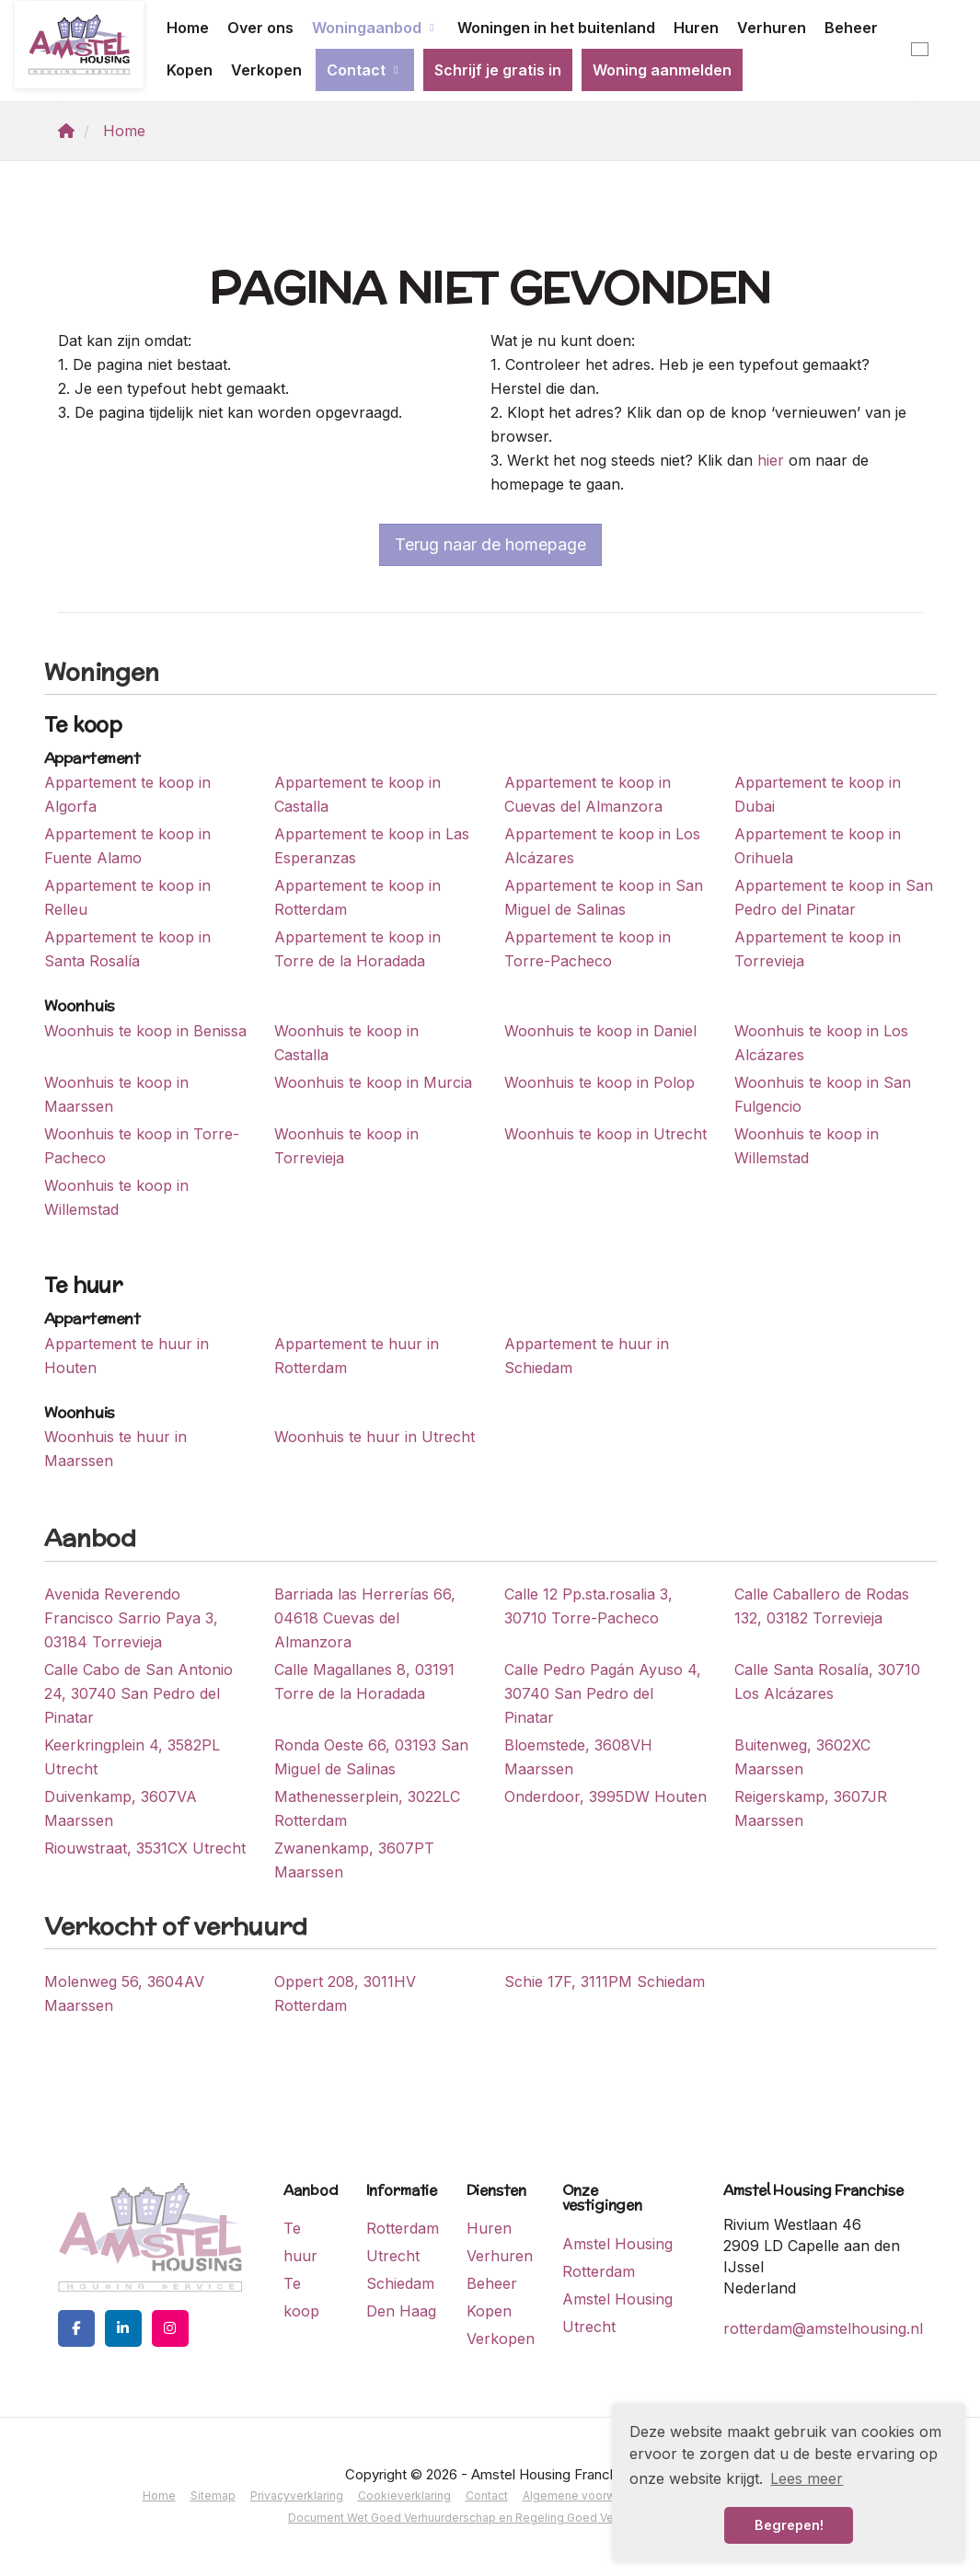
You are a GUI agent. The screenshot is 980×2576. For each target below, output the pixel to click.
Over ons (260, 27)
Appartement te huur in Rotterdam (356, 1355)
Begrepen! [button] (789, 2525)
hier (770, 460)
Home (188, 27)
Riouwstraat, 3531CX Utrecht (145, 1848)
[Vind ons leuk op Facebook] (76, 2328)
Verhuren (771, 27)
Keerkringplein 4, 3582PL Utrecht (132, 1757)
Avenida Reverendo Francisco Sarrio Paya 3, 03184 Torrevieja (131, 1618)
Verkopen (266, 70)
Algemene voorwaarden (588, 2495)
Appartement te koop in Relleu (127, 897)
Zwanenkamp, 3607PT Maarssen (354, 1860)
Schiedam (400, 2283)
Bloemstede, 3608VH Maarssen (578, 1757)
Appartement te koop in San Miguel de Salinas (603, 897)
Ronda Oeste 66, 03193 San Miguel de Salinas (371, 1757)
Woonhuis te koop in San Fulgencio (822, 1094)
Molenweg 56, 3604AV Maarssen (124, 1993)
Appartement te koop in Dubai (817, 794)
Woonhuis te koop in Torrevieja (346, 1146)
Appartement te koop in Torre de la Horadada (357, 949)
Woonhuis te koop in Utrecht (605, 1134)
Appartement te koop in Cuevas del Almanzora (587, 794)
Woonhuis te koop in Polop (599, 1082)
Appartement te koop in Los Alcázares (602, 846)
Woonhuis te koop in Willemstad (806, 1146)
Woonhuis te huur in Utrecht (374, 1436)
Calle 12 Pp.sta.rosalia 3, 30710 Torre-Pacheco (588, 1606)
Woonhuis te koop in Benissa (145, 1031)
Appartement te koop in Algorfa (127, 794)
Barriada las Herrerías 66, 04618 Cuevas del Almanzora (364, 1618)
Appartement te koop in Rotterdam (357, 897)
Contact (365, 70)
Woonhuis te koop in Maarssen (116, 1094)
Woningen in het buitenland (556, 27)
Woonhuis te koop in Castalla (346, 1043)
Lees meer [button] (806, 2478)
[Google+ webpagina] (170, 2328)
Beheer (851, 27)
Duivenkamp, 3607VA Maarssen (120, 1808)
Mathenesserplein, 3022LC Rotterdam (367, 1808)
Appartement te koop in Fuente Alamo (127, 846)
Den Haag (401, 2311)
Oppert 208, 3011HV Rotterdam (345, 1993)
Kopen (190, 70)
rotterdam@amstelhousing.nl (823, 2328)
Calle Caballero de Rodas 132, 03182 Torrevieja (821, 1606)
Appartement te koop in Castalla (357, 794)
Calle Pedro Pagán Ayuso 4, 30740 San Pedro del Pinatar (602, 1693)
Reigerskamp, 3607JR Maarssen (810, 1808)
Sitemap (213, 2495)
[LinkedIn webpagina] (123, 2328)
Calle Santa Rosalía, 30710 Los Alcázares (827, 1681)
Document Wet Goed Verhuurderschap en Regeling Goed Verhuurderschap (490, 2517)
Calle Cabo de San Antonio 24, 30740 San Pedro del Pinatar (138, 1693)
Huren (696, 27)
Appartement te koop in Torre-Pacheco (587, 949)
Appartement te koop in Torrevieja (817, 949)
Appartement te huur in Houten (126, 1355)
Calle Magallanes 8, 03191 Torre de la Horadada (364, 1681)
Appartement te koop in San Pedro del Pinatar (833, 897)
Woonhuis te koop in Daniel (600, 1031)
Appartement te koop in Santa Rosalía (127, 949)
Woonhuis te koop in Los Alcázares (821, 1043)
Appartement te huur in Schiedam (586, 1355)
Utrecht (393, 2256)
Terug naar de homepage (490, 544)
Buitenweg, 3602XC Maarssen (802, 1757)
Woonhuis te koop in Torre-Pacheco (141, 1146)
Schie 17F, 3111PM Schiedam (604, 1981)
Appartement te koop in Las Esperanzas (371, 846)
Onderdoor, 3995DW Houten (605, 1796)
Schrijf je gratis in (497, 70)
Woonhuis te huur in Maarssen (115, 1448)
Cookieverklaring (404, 2495)
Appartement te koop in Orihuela (817, 846)
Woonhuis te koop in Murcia (373, 1082)
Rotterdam (402, 2228)
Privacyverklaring (296, 2495)
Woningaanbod (375, 27)
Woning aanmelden (662, 70)
